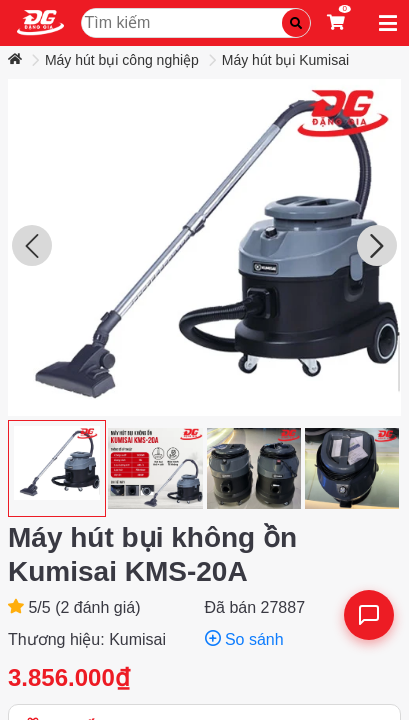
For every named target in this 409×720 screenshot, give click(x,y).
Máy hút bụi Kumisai (285, 60)
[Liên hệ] (369, 615)
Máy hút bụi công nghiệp (122, 60)
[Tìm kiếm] (296, 23)
